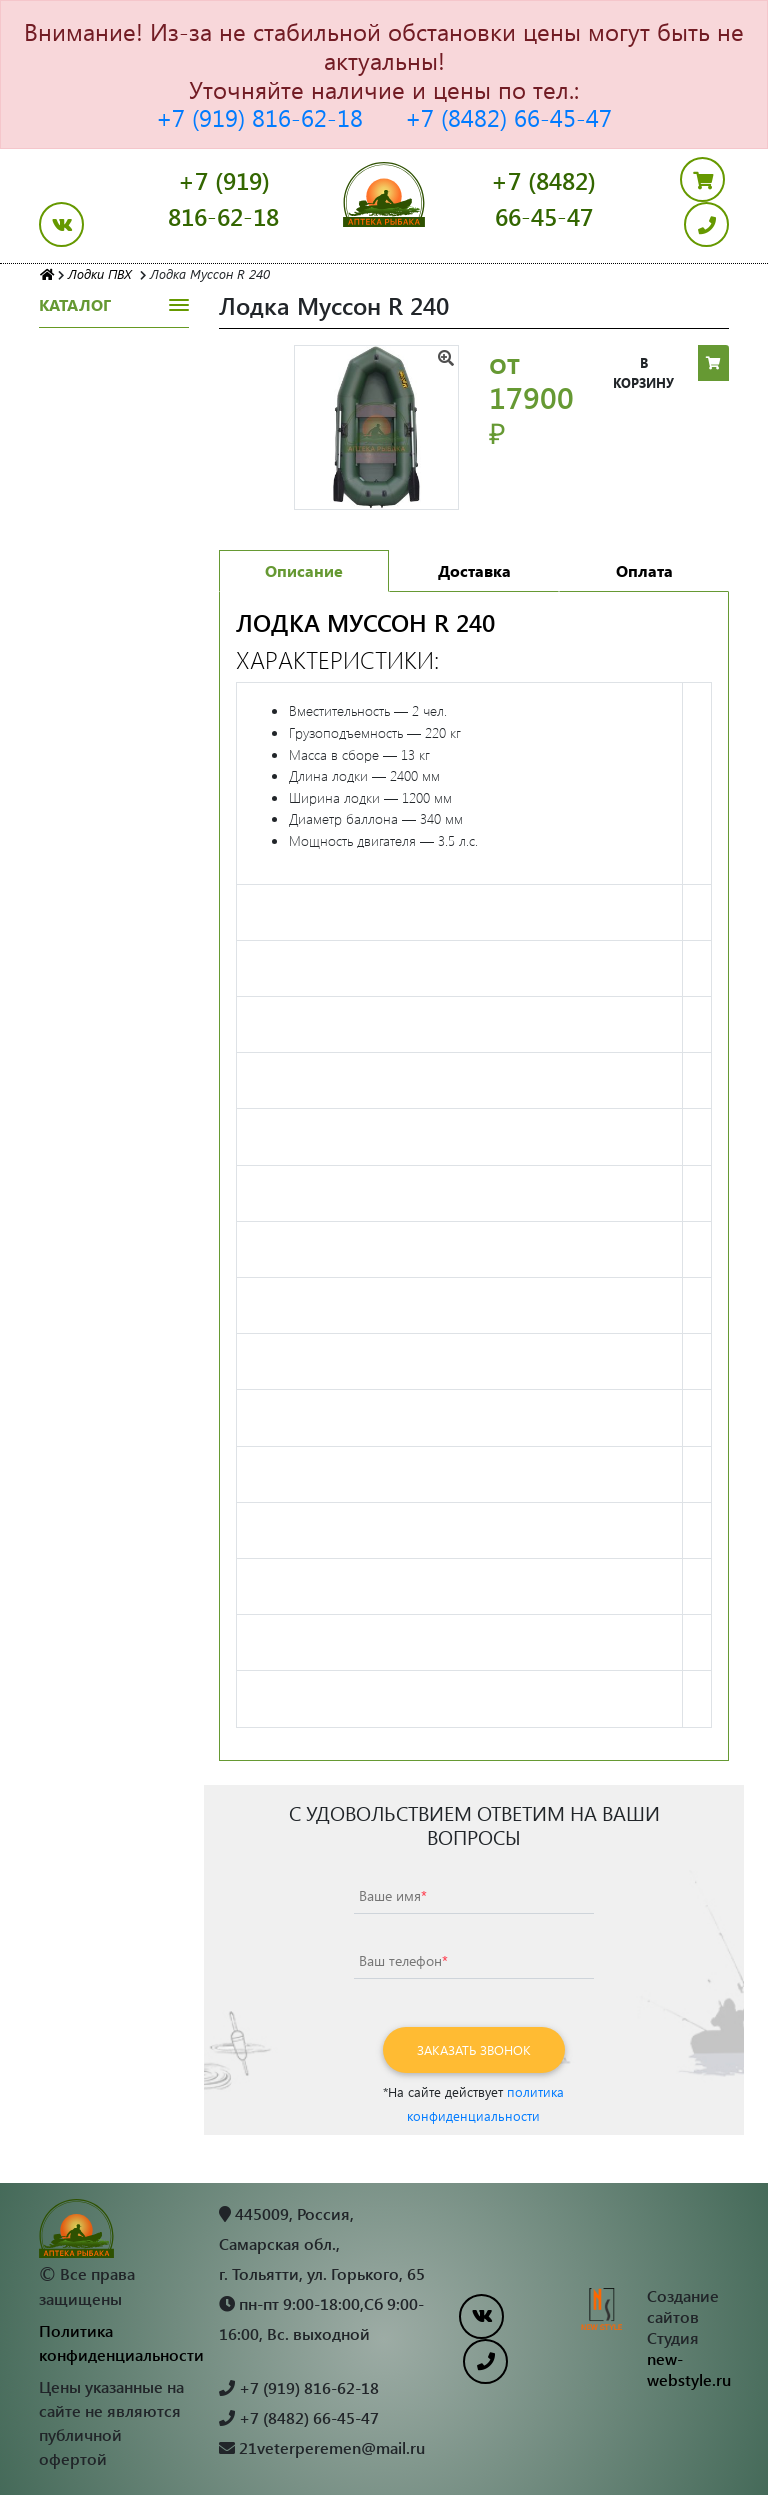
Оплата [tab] (644, 570)
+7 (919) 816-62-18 (259, 117)
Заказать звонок (474, 2049)
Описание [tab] (304, 570)
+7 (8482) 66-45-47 (508, 117)
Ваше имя (393, 1895)
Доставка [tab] (474, 570)
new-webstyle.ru (689, 2369)
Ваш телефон (403, 1960)
